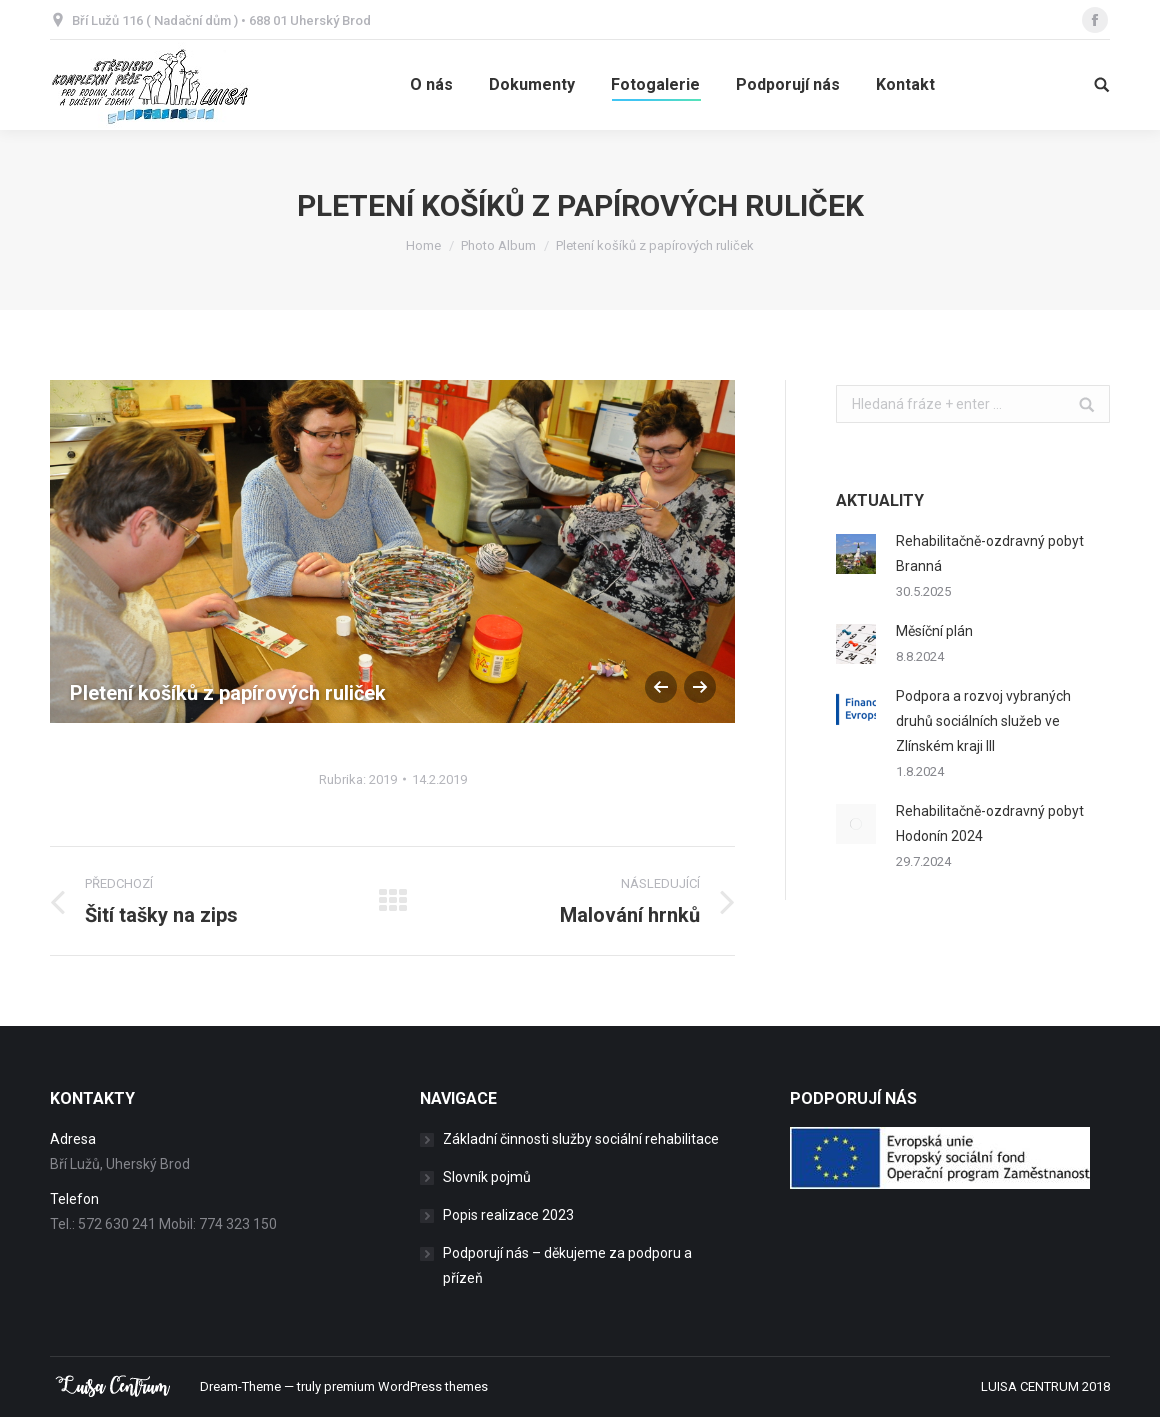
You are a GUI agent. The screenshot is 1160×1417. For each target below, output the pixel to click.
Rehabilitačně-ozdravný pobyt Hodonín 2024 (990, 823)
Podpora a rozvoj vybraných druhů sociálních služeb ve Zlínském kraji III (983, 721)
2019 (383, 779)
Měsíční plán (934, 631)
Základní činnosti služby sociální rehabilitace (581, 1139)
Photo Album (498, 245)
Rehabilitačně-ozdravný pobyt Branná (990, 553)
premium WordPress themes (406, 1386)
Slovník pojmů (487, 1177)
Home (423, 245)
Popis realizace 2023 (508, 1215)
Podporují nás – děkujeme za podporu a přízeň (567, 1265)
